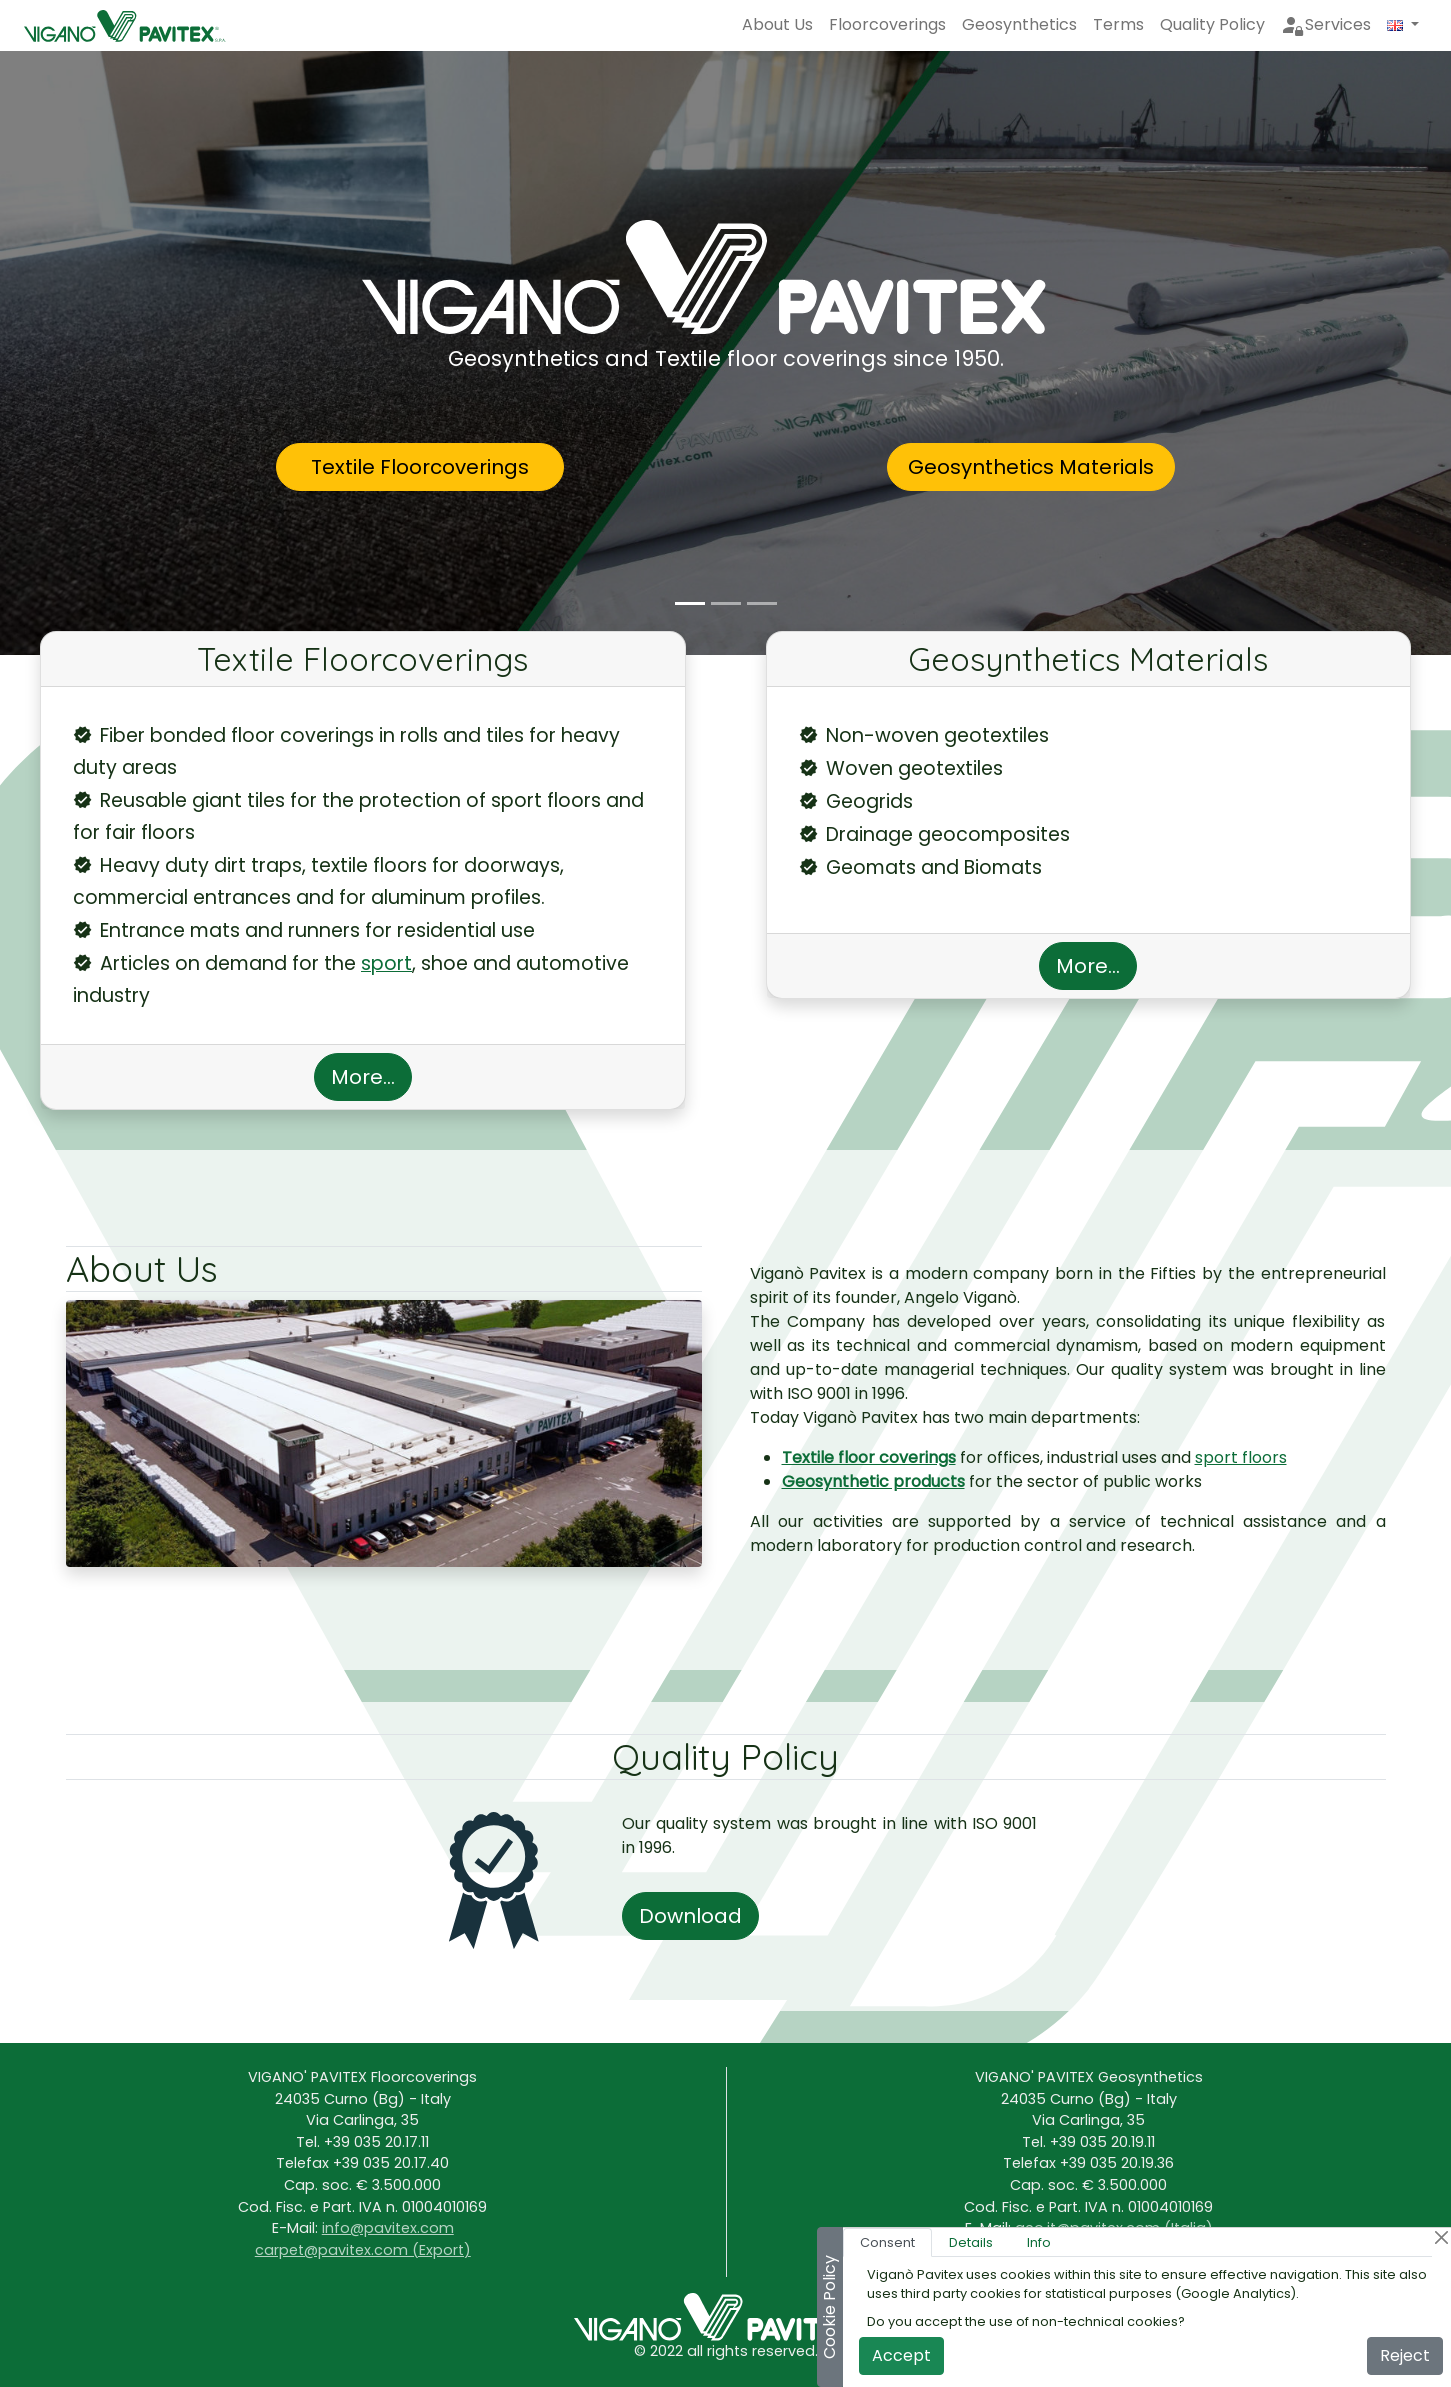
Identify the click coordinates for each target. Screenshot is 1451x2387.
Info (1039, 2242)
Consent (887, 2242)
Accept (901, 2355)
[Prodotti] (726, 603)
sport (386, 963)
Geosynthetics (1019, 24)
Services (1326, 25)
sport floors (1241, 1457)
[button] (1403, 25)
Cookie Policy (829, 2307)
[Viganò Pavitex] (690, 603)
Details (971, 2242)
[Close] (1441, 2237)
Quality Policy (1212, 24)
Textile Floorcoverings (420, 467)
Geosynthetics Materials (1031, 467)
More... (363, 1077)
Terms (1118, 24)
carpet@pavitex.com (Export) (363, 2250)
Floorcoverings (887, 24)
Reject (1405, 2355)
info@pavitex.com (388, 2228)
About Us (777, 24)
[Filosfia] (762, 603)
